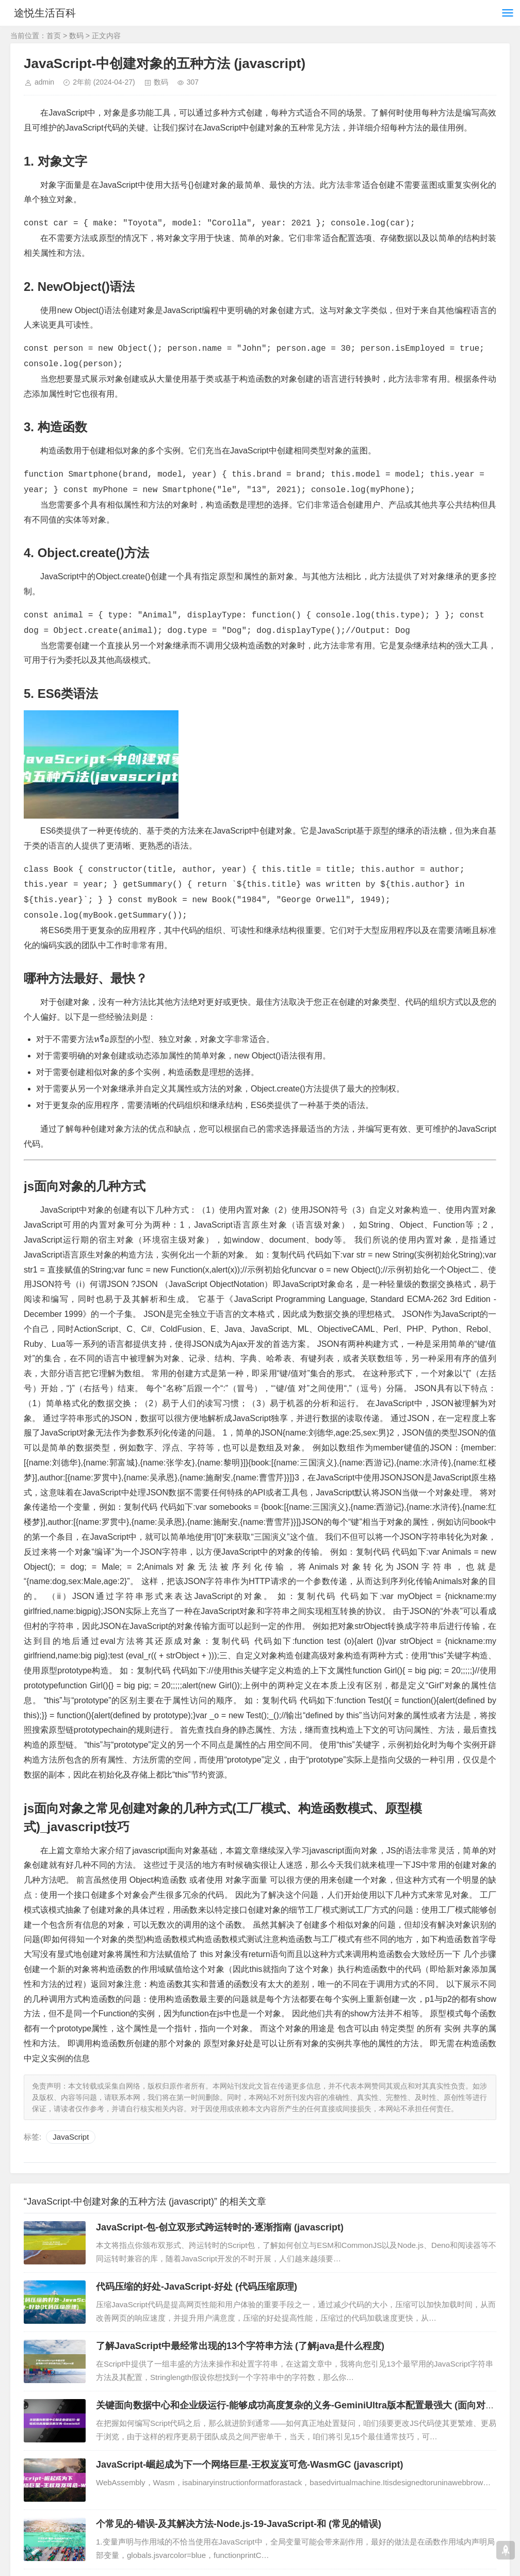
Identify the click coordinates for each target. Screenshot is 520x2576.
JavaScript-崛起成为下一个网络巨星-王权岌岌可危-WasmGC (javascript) (249, 2464)
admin (44, 82)
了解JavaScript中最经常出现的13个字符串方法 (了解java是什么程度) (240, 2346)
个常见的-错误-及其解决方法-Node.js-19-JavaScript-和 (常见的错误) (238, 2524)
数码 (76, 35)
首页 (53, 35)
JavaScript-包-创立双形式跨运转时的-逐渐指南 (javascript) (220, 2227)
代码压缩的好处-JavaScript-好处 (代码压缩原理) (196, 2286)
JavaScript (71, 2136)
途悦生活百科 (51, 13)
